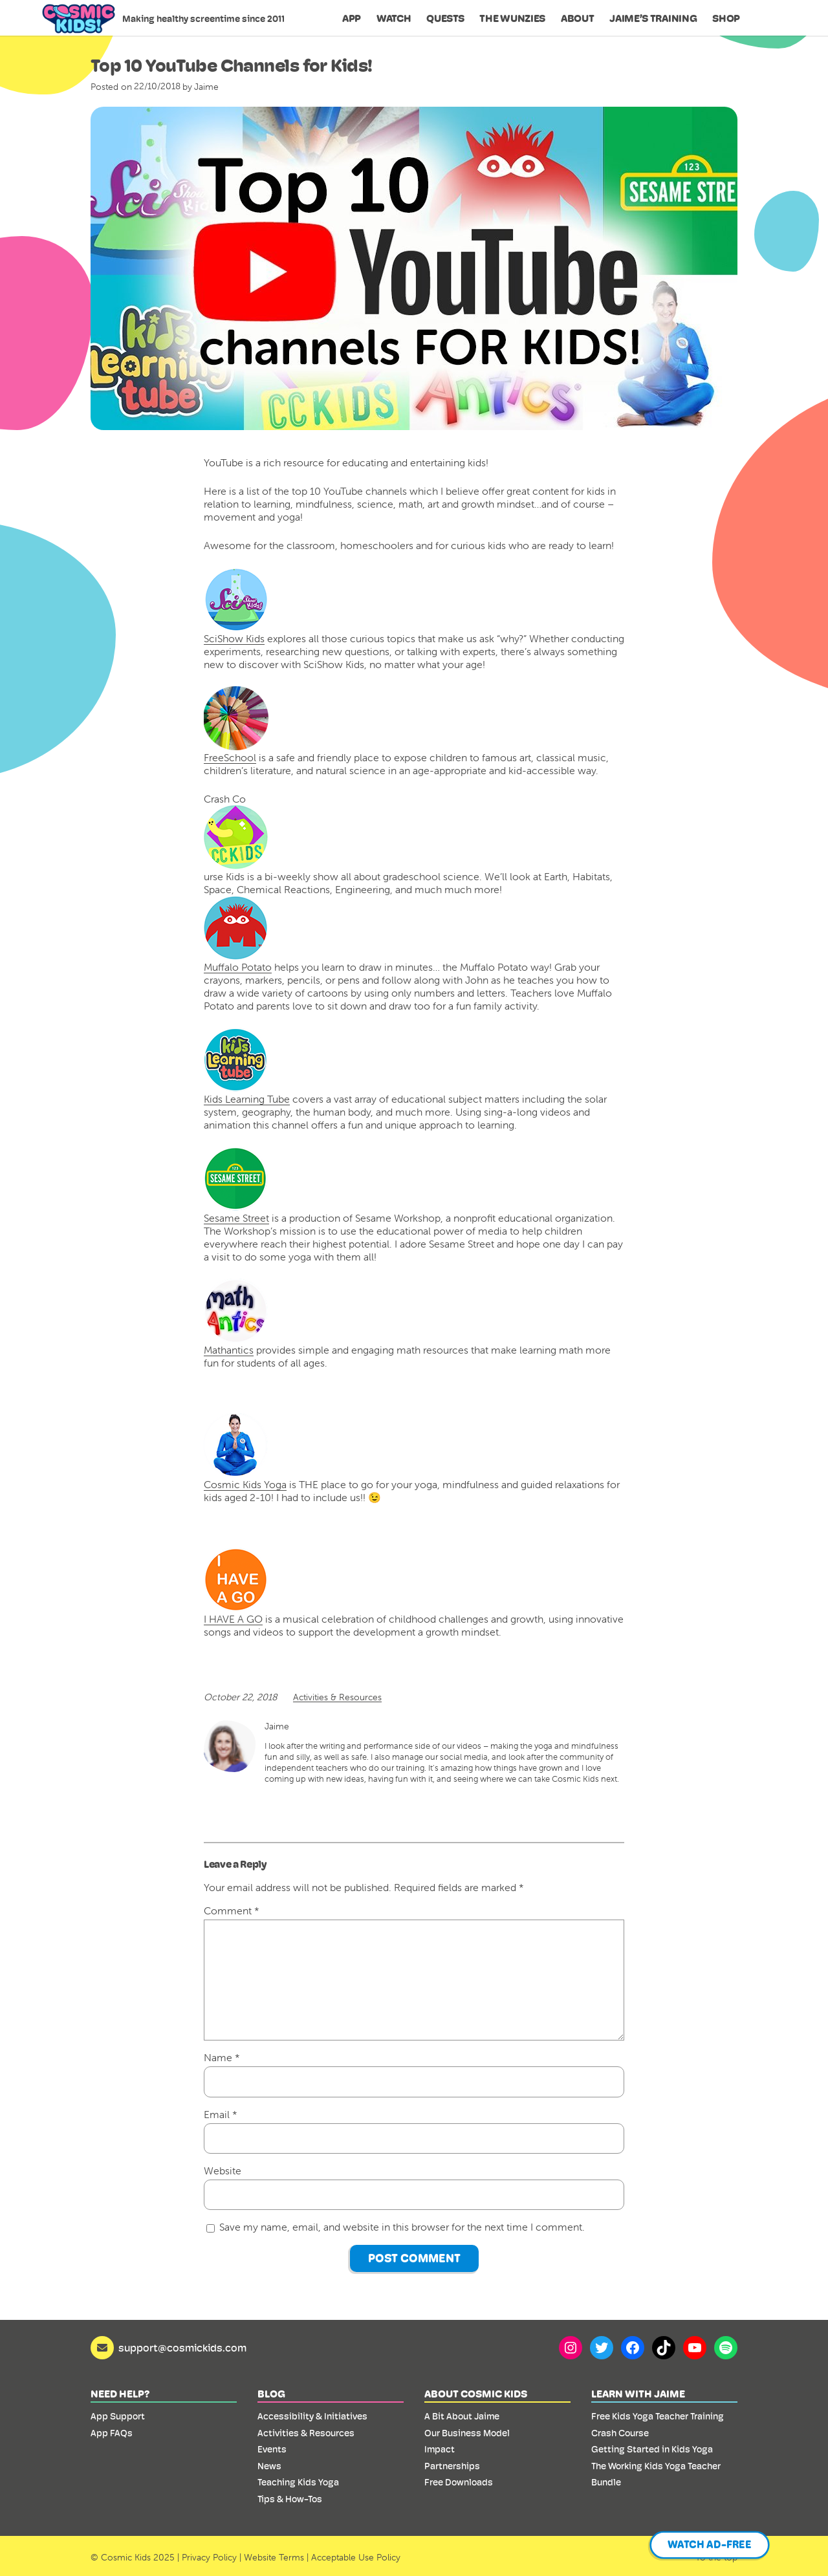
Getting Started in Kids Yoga (652, 2449)
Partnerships (452, 2466)
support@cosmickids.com (182, 2348)
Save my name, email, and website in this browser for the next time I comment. (402, 2226)
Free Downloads (458, 2482)
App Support (118, 2416)
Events (272, 2449)
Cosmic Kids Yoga (245, 1452)
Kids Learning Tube (247, 1066)
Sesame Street (236, 1185)
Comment (231, 1910)
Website (222, 2170)
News (269, 2466)
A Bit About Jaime (461, 2416)
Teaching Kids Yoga (298, 2482)
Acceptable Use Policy (355, 2557)
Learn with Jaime (638, 2394)
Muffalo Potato (238, 966)
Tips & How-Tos (289, 2499)
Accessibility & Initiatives (312, 2416)
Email (220, 2114)
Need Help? (120, 2394)
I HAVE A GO (236, 1586)
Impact (439, 2449)
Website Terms (274, 2557)
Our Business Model (467, 2433)
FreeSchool (230, 757)
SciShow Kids (234, 638)
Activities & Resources (337, 1697)
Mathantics (236, 1317)
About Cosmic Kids (475, 2394)
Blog (271, 2394)
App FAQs (112, 2433)
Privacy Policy (209, 2557)
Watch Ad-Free (710, 2544)
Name (222, 2057)
